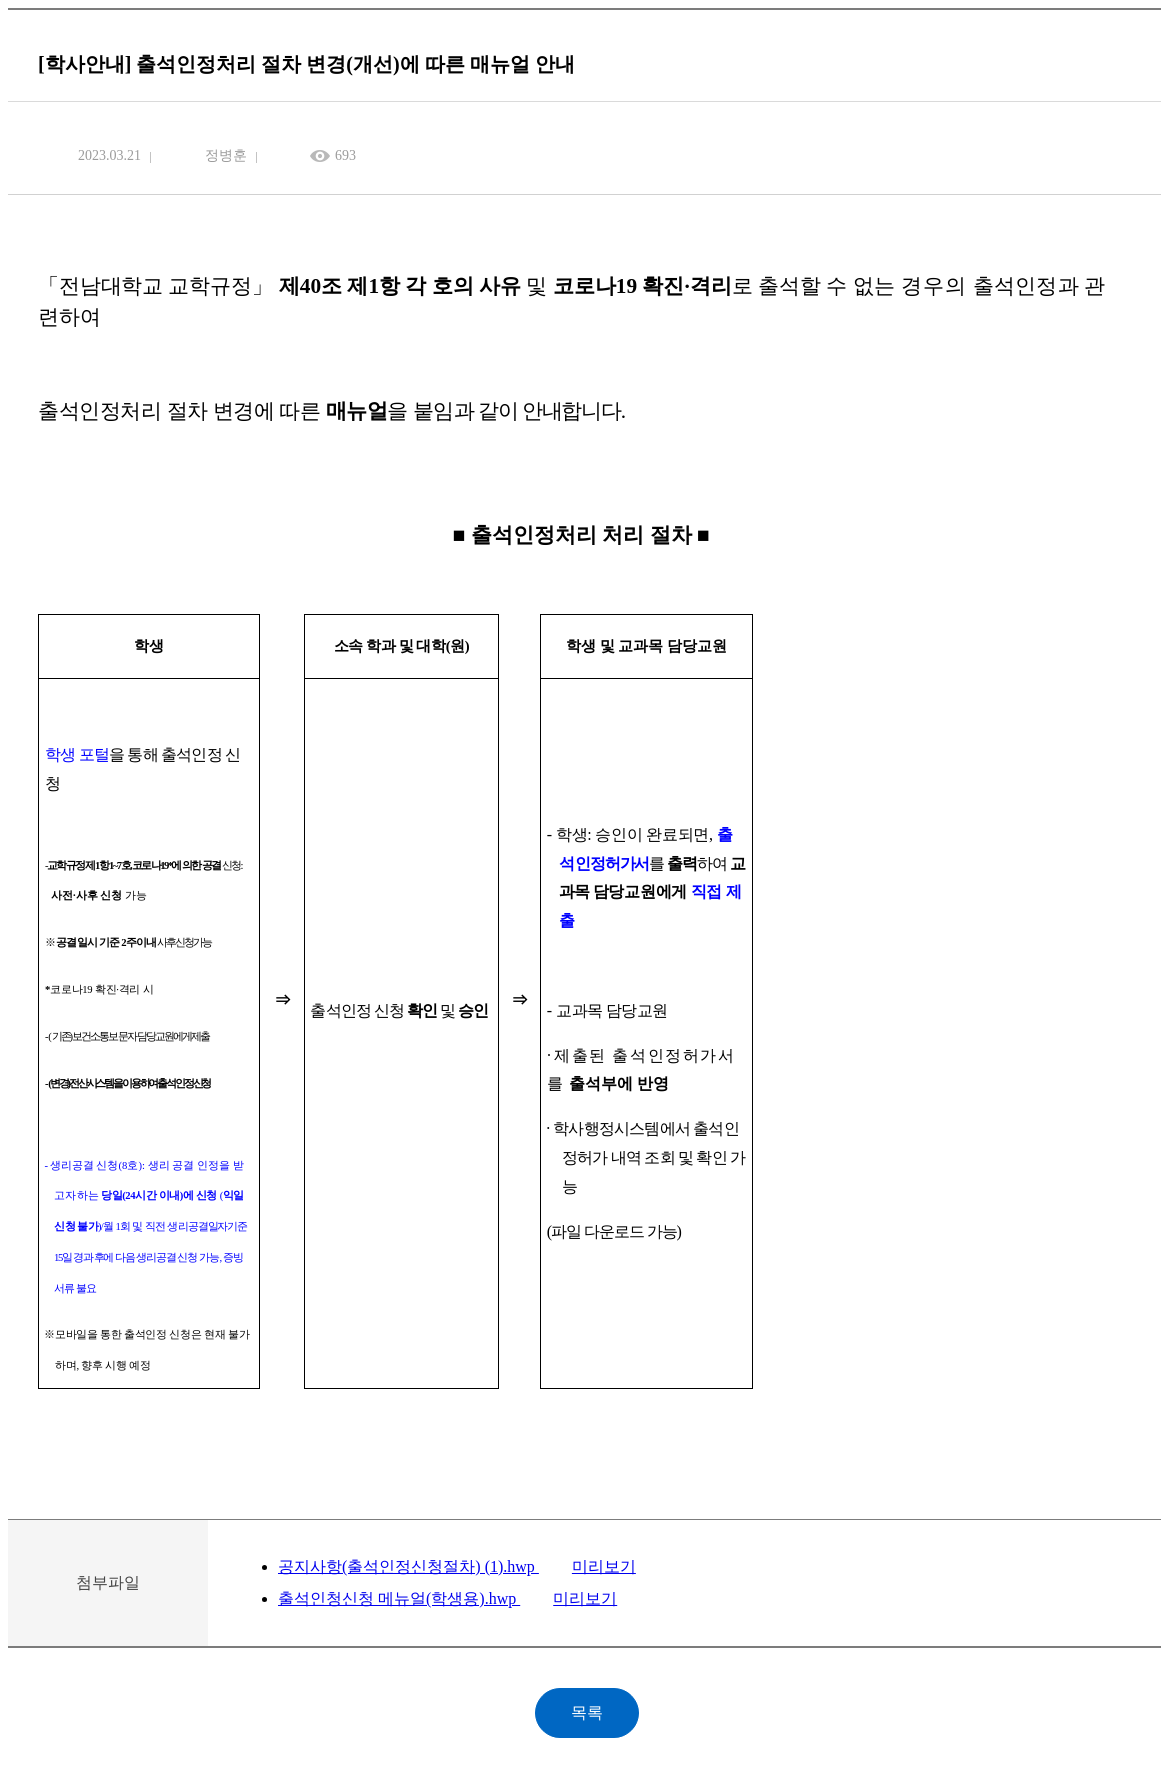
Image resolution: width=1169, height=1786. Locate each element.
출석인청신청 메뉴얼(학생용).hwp (399, 1598)
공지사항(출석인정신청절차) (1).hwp (408, 1566)
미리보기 (604, 1566)
